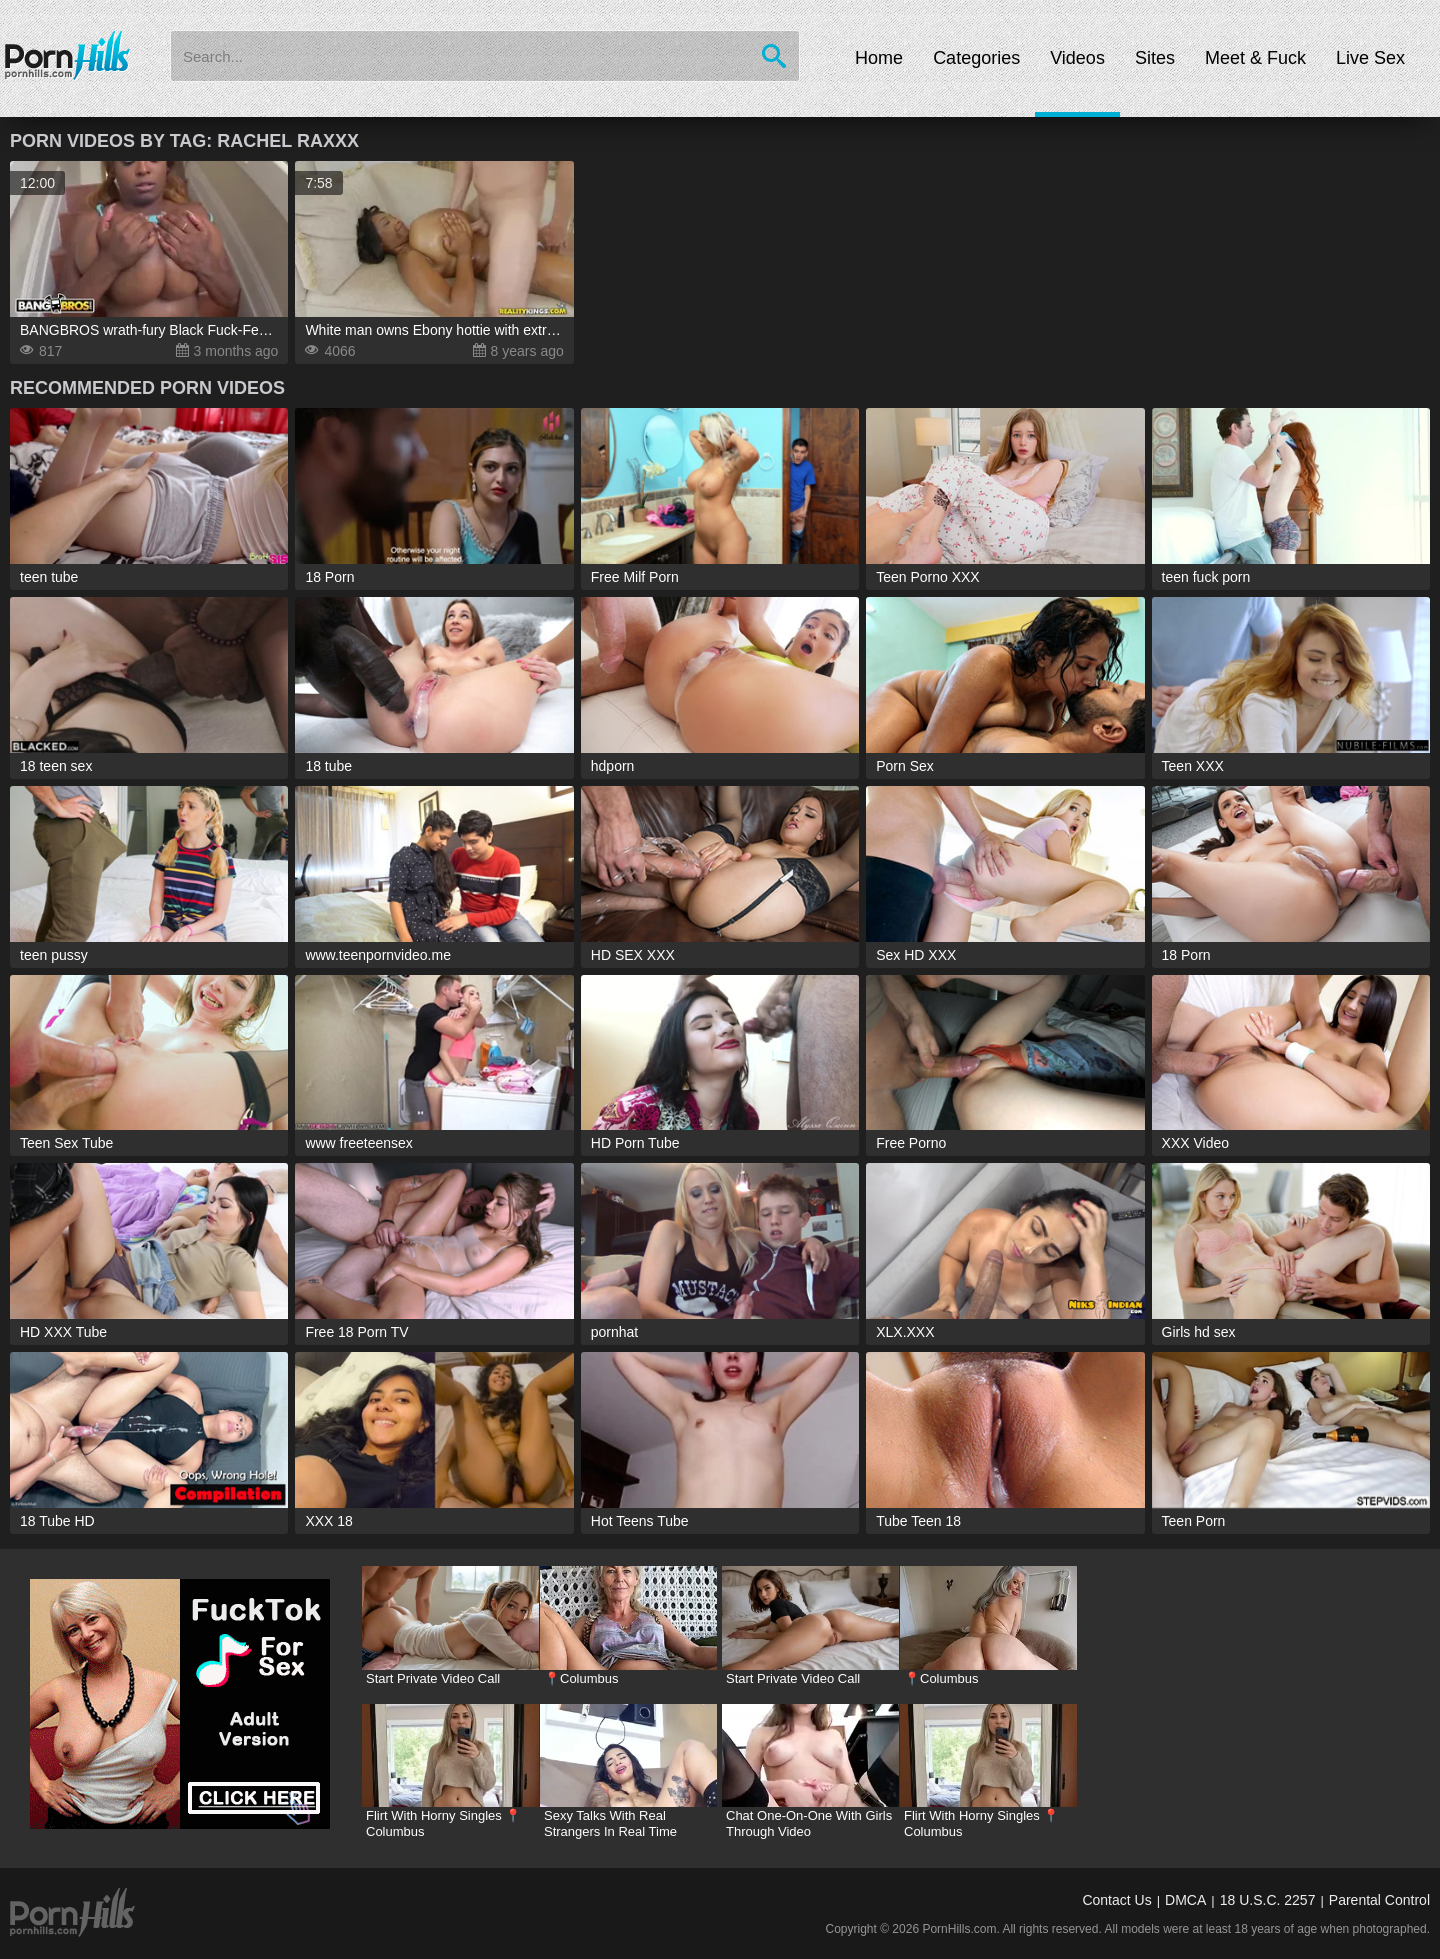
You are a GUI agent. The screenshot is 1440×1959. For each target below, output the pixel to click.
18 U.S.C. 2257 (1268, 1900)
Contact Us (1116, 1900)
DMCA (1185, 1900)
